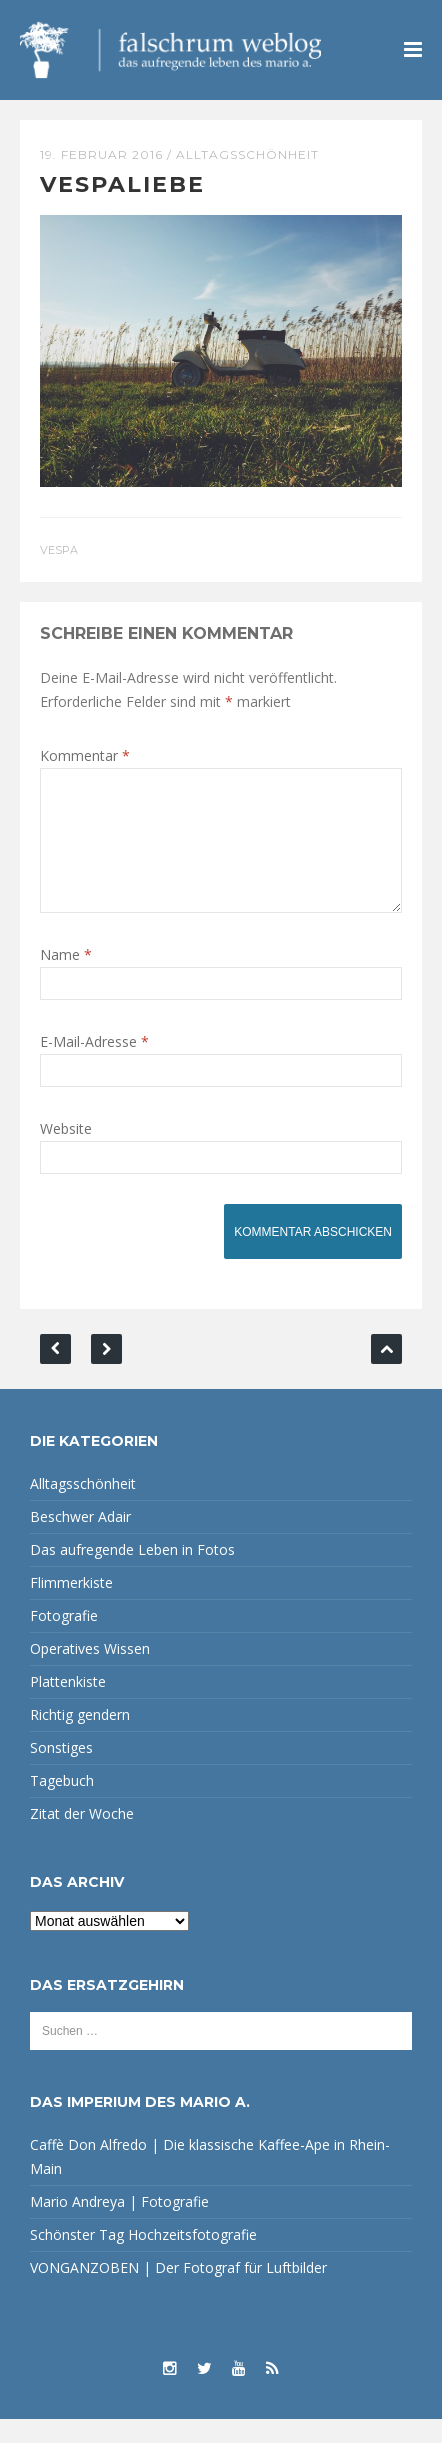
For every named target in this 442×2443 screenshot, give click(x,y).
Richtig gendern (80, 1738)
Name (66, 978)
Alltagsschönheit (247, 154)
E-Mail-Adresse (94, 1065)
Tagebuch (62, 1804)
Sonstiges (61, 1771)
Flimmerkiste (71, 1606)
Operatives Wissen (90, 1672)
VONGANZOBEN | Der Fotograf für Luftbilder (178, 2291)
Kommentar (85, 755)
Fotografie (64, 1639)
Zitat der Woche (82, 1837)
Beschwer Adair (80, 1540)
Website (66, 1152)
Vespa (59, 550)
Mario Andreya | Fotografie (119, 2225)
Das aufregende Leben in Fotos (132, 1573)
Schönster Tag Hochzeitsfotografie (143, 2258)
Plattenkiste (68, 1705)
